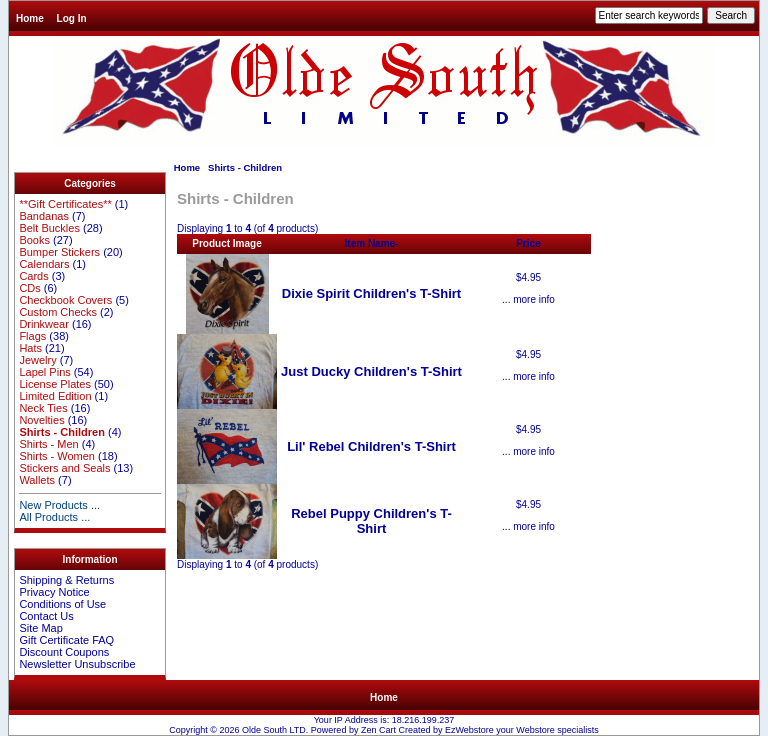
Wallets (37, 480)
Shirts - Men (48, 444)
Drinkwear (44, 324)
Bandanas (44, 216)
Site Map (40, 628)
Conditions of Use (62, 604)
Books (34, 240)
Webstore (535, 730)
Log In (72, 18)
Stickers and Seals (64, 468)
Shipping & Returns (66, 580)
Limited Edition (55, 396)
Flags (32, 336)
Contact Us (46, 616)
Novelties (41, 420)
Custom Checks (58, 312)
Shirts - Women (57, 456)
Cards (33, 276)
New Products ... (59, 505)
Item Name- (372, 243)
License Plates (55, 384)
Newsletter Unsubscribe (77, 664)
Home (30, 18)
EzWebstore (469, 730)
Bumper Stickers (59, 252)
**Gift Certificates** (65, 204)
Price (528, 243)
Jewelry (37, 360)
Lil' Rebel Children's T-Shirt (371, 446)
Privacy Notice (54, 592)
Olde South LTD (274, 730)
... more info (528, 299)
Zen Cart (378, 730)
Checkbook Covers (65, 300)
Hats (30, 348)
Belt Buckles (49, 228)
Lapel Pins (44, 372)
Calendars (44, 264)
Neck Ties (43, 408)
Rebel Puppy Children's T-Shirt (371, 521)
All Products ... (54, 517)
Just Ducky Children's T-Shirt (371, 371)
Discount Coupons (64, 652)
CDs (29, 288)
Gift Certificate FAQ (66, 640)
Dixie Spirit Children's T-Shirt (371, 293)
